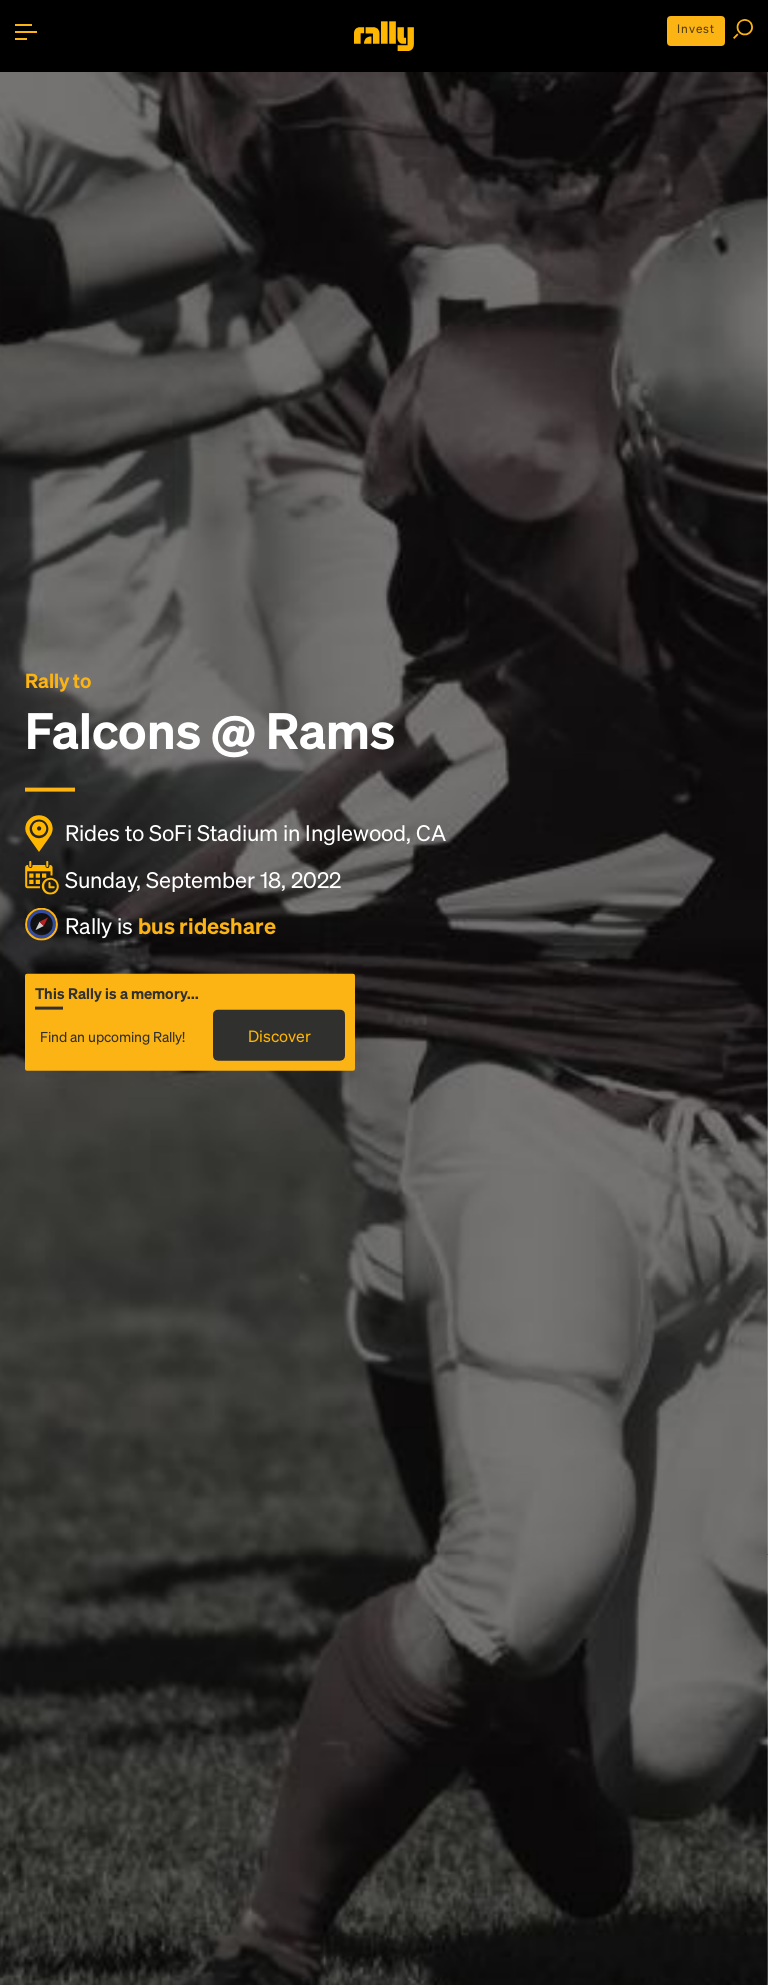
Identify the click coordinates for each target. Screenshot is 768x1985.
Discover (279, 1034)
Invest (696, 28)
